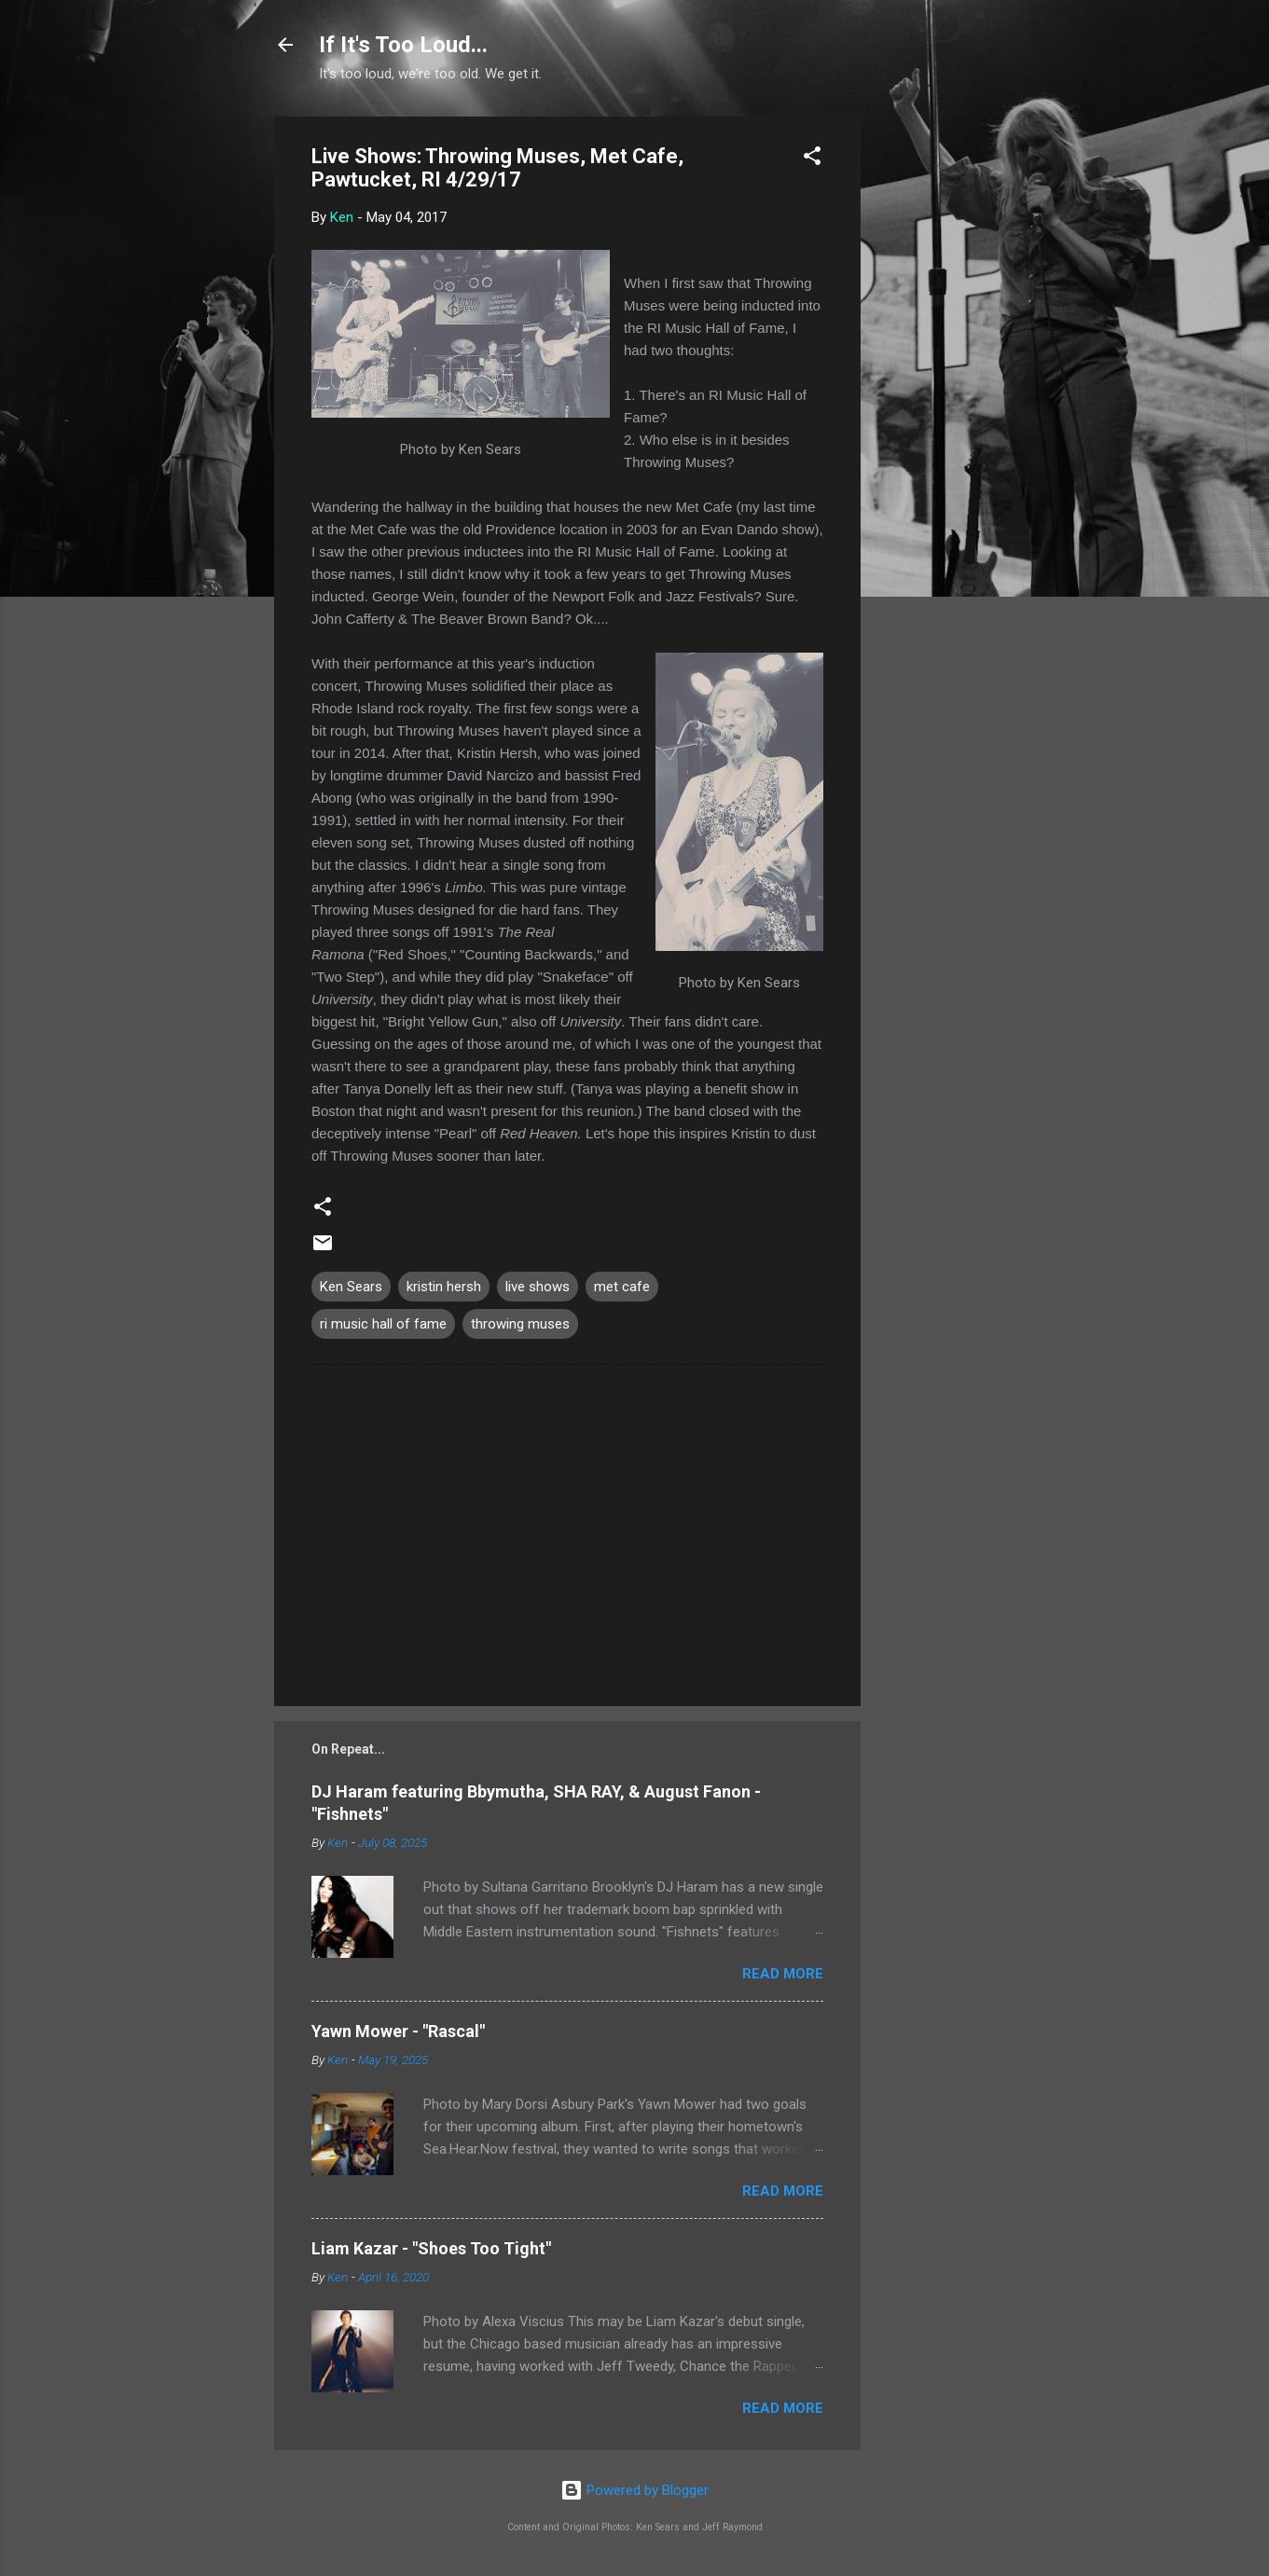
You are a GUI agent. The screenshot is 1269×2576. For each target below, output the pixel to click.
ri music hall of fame (383, 1324)
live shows (537, 1286)
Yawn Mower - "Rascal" (398, 2031)
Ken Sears (351, 1286)
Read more (782, 1973)
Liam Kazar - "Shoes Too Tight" (431, 2248)
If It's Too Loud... (403, 45)
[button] (812, 159)
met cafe (622, 1286)
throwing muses (520, 1324)
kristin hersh (444, 1286)
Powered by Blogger (634, 2490)
